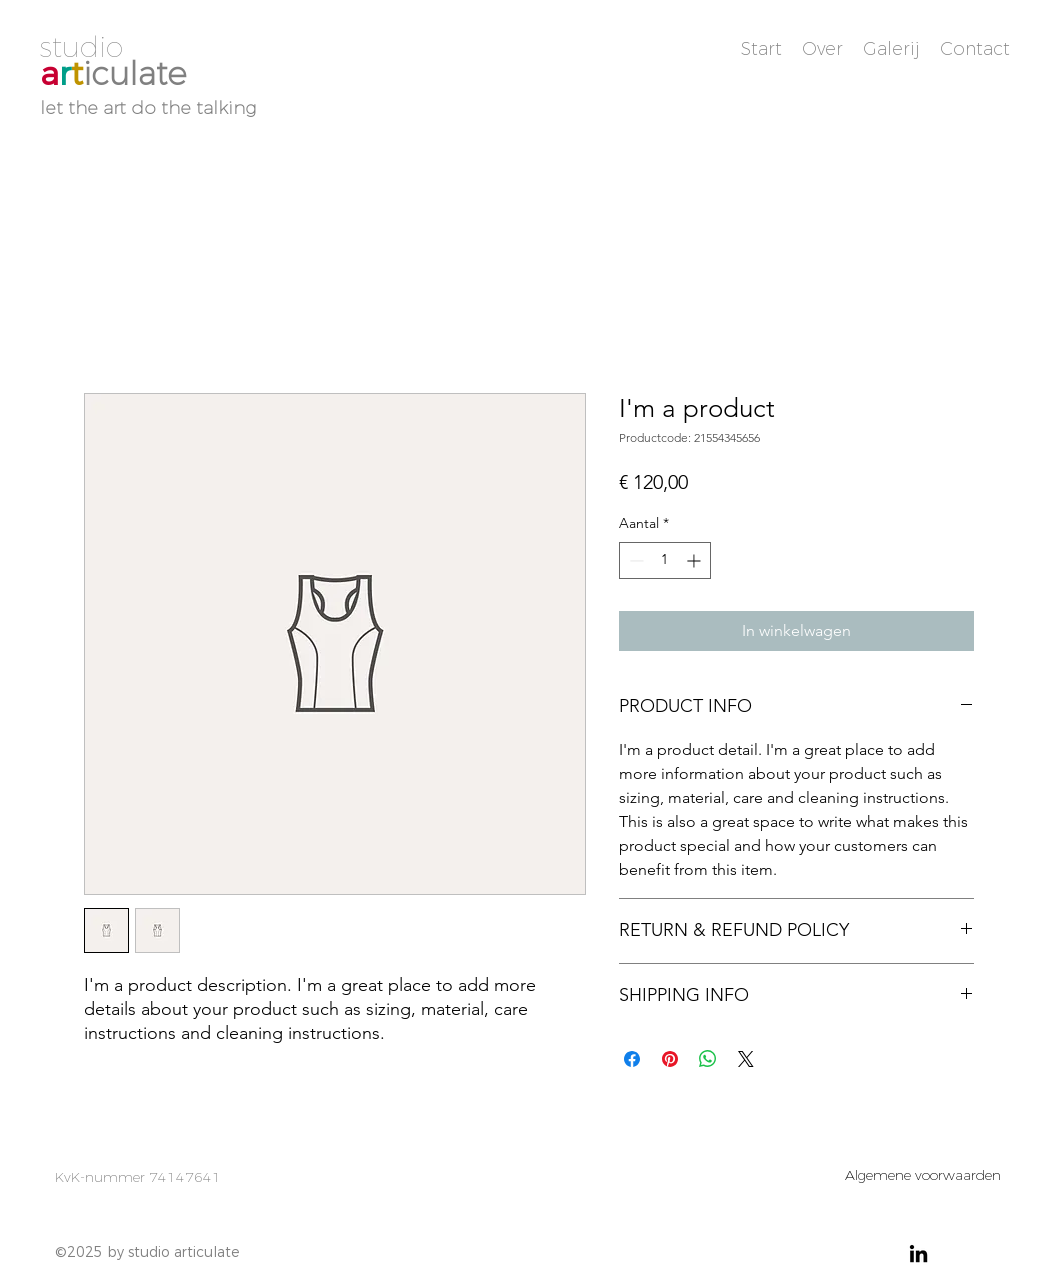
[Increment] (695, 560)
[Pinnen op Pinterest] (670, 1059)
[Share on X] (746, 1059)
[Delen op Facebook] (632, 1059)
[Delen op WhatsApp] (708, 1059)
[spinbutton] (665, 560)
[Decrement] (634, 560)
